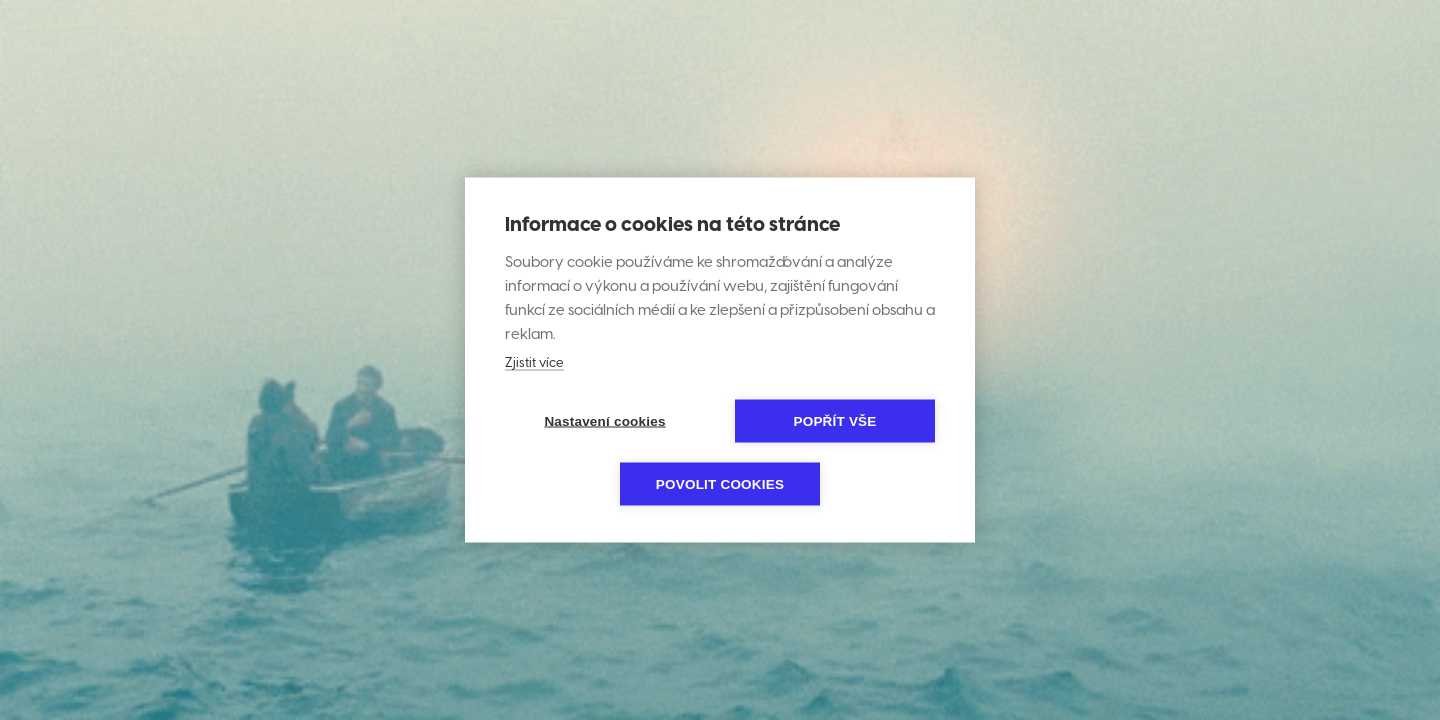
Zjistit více (534, 363)
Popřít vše (834, 421)
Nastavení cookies (604, 421)
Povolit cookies (720, 484)
